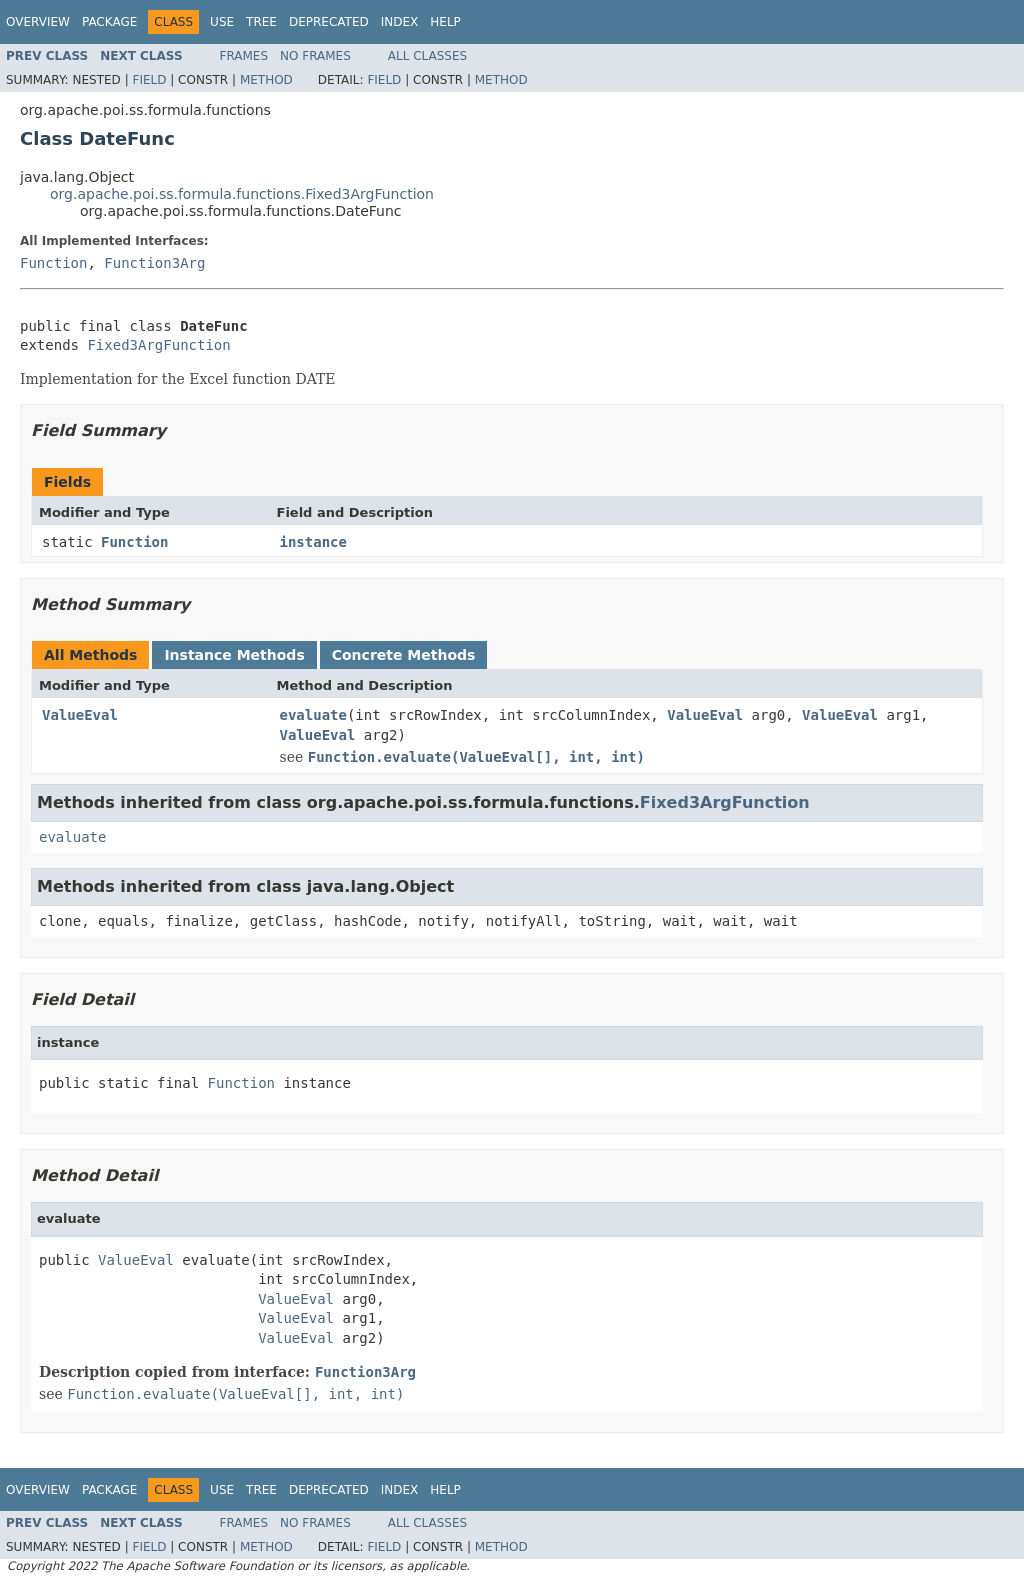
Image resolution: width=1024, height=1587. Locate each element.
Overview (38, 22)
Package (109, 22)
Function (53, 263)
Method (266, 80)
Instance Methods (234, 655)
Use (222, 22)
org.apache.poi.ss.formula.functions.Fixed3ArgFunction (242, 194)
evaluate (313, 715)
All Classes (427, 56)
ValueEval (80, 715)
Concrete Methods (404, 655)
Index (400, 22)
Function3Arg (154, 263)
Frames (244, 56)
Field (149, 80)
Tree (261, 22)
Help (445, 22)
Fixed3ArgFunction (158, 345)
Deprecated (329, 22)
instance (313, 542)
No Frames (315, 56)
